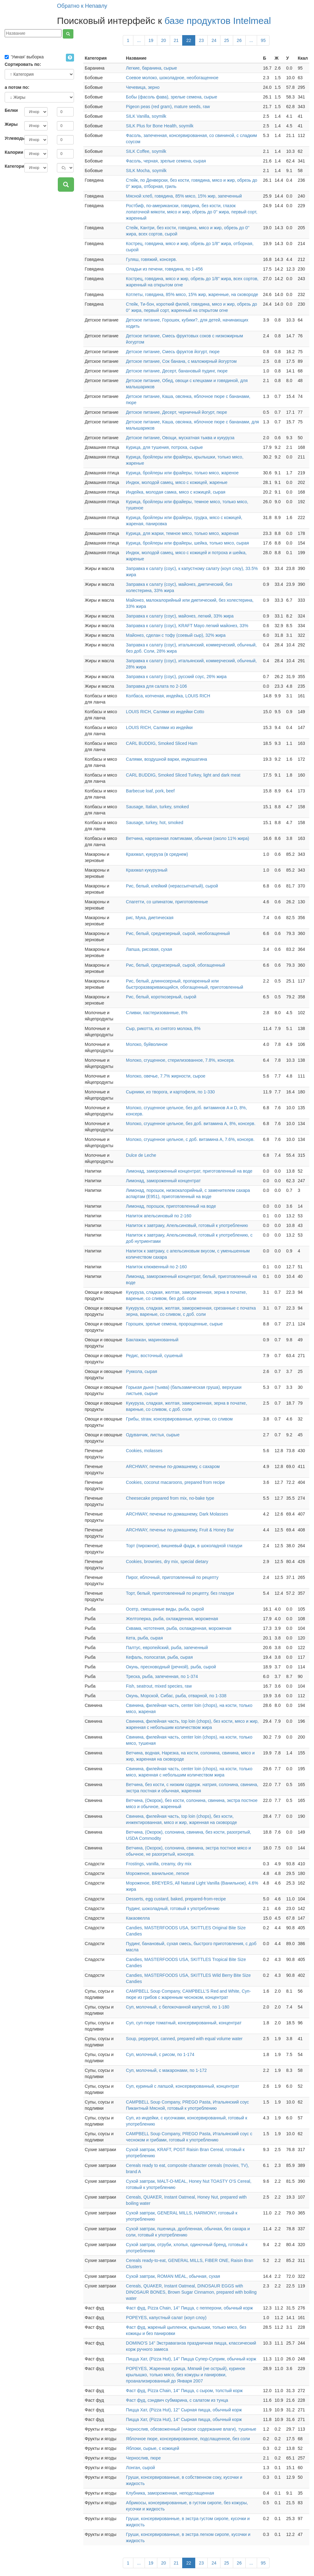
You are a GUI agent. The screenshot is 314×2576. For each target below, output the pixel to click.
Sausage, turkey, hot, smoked (154, 822)
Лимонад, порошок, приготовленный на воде (171, 1206)
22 (188, 40)
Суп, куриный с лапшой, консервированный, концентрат (182, 2086)
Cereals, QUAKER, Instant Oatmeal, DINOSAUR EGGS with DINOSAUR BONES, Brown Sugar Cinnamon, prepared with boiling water (191, 2292)
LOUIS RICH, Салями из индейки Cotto (165, 711)
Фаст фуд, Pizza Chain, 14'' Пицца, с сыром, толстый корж (184, 2390)
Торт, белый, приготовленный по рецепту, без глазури (180, 1593)
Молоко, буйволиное (147, 1044)
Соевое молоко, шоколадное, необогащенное (172, 77)
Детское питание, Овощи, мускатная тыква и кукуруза (180, 437)
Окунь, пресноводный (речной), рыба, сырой (171, 1666)
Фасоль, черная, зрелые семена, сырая (166, 160)
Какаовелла (138, 1918)
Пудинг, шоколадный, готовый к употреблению (172, 1908)
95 (263, 40)
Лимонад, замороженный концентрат (163, 1180)
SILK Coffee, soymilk (146, 151)
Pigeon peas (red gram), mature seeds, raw (168, 106)
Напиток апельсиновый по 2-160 (158, 1215)
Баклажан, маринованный (152, 1339)
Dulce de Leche (141, 1155)
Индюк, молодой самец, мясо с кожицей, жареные (177, 482)
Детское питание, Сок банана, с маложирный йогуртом (181, 361)
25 (226, 40)
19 (151, 40)
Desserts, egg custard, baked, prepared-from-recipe (176, 1898)
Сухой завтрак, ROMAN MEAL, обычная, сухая (173, 2276)
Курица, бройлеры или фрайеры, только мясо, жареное (182, 472)
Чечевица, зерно (142, 87)
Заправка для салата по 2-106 (156, 686)
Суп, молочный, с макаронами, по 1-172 (166, 2070)
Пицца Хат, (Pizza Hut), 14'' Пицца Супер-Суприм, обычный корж (191, 2358)
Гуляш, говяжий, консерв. (151, 259)
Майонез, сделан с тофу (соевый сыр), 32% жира (175, 635)
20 (163, 40)
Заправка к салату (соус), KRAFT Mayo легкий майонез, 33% (187, 625)
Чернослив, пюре (143, 2457)
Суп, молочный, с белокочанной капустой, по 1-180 (177, 2006)
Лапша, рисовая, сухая (149, 949)
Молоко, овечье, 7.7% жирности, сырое (165, 1076)
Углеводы (12, 138)
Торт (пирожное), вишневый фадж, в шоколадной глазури (184, 1545)
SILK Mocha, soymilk (146, 170)
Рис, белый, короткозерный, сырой (161, 996)
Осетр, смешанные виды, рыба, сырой (165, 1609)
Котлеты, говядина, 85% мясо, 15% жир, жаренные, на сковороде (192, 294)
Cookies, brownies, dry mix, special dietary (167, 1561)
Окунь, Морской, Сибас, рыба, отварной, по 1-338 (176, 1695)
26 (239, 40)
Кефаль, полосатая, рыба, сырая (159, 1657)
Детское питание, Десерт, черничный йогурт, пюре (176, 412)
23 (201, 40)
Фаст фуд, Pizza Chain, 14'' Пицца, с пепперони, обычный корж (189, 2307)
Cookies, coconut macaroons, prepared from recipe (175, 1482)
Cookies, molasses (144, 1450)
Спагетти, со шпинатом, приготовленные (167, 901)
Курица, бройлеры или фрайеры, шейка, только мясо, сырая (187, 542)
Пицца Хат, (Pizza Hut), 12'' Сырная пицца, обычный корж (184, 2409)
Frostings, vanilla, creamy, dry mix (159, 1863)
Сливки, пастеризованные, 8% (156, 1012)
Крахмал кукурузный (146, 870)
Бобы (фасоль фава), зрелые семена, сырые (171, 96)
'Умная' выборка (24, 56)
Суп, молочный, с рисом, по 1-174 (160, 2054)
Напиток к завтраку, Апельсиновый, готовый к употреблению (187, 1225)
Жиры (11, 124)
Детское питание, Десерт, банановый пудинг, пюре (177, 370)
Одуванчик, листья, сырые (152, 1434)
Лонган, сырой (140, 2467)
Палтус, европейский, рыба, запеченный (167, 1647)
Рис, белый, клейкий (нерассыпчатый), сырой (172, 885)
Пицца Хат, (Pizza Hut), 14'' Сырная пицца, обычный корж (184, 2419)
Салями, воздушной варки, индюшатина (166, 759)
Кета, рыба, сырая (144, 1637)
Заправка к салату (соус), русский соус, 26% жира (176, 676)
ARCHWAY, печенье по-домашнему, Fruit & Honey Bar (180, 1529)
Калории (12, 152)
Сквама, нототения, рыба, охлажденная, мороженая (178, 1628)
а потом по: (17, 87)
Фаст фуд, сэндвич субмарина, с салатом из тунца (177, 2400)
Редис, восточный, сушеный (154, 1355)
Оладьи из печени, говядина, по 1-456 (164, 269)
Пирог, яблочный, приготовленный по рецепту (172, 1577)
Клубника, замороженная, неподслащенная (170, 2493)
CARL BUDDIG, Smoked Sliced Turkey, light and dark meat (183, 775)
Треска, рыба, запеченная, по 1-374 (162, 1676)
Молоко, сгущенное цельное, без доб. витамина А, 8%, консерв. (191, 1123)
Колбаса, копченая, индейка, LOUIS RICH (168, 695)
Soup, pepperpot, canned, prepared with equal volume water (184, 2038)
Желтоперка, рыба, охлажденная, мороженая (172, 1618)
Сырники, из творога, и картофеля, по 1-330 (170, 1091)
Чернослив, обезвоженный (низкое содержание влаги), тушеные (191, 2429)
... (139, 40)
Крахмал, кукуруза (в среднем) (157, 854)
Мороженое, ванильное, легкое (157, 1873)
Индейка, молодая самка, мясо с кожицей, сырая (175, 492)
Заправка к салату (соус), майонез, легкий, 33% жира (179, 615)
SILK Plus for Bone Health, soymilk (159, 125)
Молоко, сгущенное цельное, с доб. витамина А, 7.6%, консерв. (190, 1139)
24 (213, 40)
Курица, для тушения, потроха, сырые (164, 447)
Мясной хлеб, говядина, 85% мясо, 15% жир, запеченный (184, 196)
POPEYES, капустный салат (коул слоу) (166, 2317)
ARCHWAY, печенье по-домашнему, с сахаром (172, 1466)
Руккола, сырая (141, 1371)
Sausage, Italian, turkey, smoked (157, 806)
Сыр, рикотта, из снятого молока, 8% (163, 1028)
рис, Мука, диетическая (149, 917)
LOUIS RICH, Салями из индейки (159, 727)
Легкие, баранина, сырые (151, 68)
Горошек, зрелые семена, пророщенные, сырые (174, 1323)
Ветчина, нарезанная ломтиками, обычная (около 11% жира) (187, 838)
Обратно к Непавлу (82, 6)
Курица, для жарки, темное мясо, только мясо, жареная (182, 533)
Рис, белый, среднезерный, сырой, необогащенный (178, 933)
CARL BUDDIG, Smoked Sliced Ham (161, 743)
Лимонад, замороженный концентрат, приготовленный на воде (189, 1171)
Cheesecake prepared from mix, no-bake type (170, 1498)
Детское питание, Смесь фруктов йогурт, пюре (172, 351)
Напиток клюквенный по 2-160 (156, 1266)
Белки (11, 110)
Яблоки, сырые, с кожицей (152, 2448)
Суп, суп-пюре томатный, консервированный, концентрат (184, 2022)
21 (176, 40)
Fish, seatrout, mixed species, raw (159, 1686)
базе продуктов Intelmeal (217, 21)
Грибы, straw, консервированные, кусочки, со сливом (179, 1418)
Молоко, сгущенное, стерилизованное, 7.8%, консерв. (180, 1060)
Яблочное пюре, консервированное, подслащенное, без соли (188, 2438)
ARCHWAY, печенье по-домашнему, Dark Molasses (177, 1513)
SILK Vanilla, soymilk (146, 116)
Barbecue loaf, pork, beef (150, 790)
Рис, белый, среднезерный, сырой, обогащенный (175, 965)
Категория (12, 166)
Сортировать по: (23, 64)
